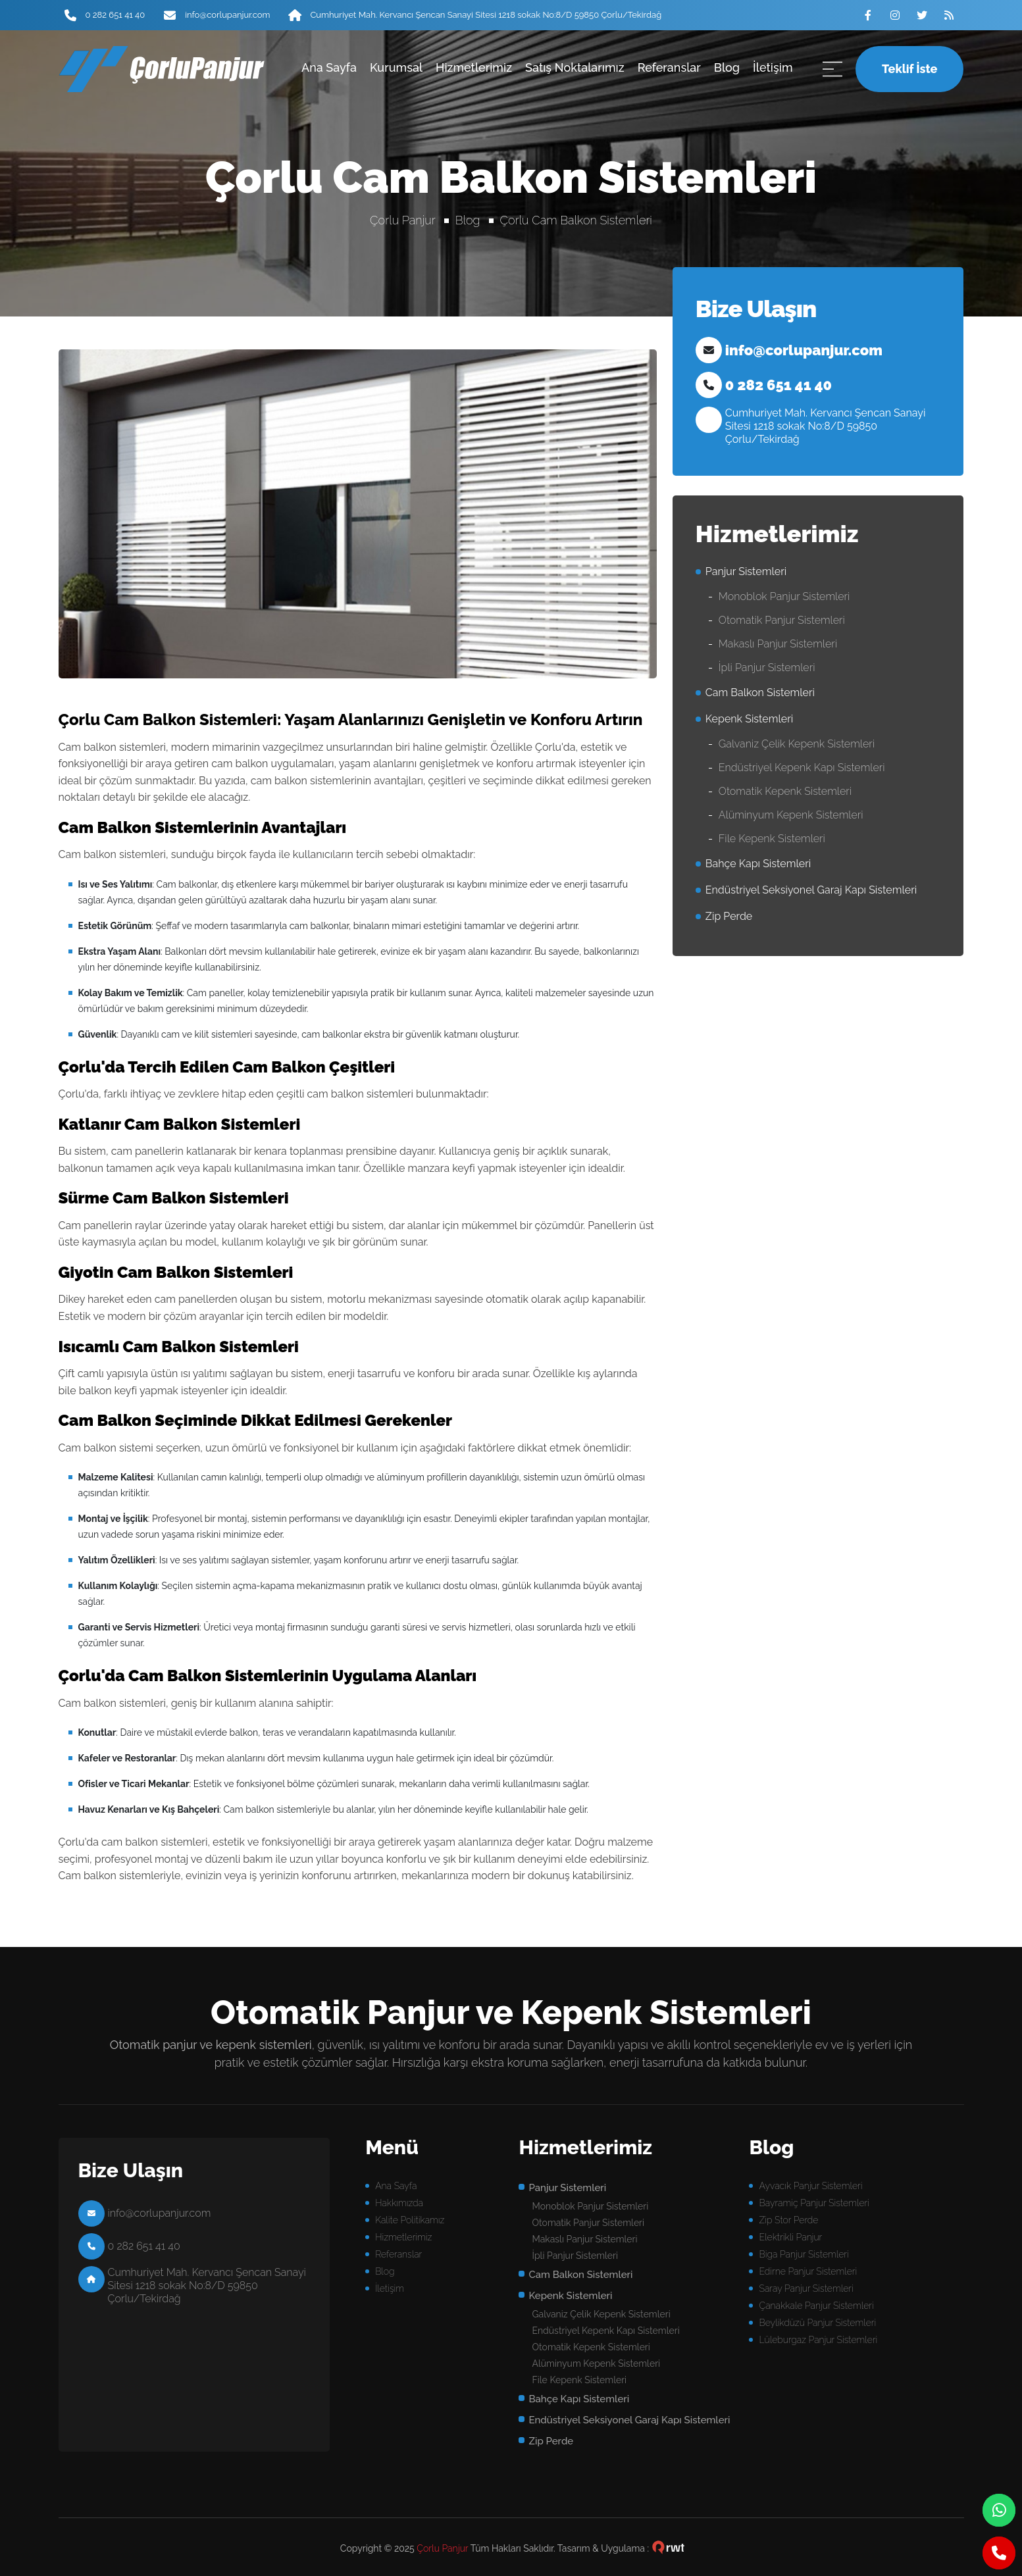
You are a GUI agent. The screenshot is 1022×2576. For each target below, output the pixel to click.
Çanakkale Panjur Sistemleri (816, 2305)
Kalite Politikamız (409, 2220)
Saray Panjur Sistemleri (806, 2288)
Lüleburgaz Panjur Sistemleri (818, 2340)
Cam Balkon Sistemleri (760, 692)
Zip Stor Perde (788, 2220)
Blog (727, 67)
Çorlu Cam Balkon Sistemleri (576, 220)
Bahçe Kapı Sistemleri (758, 863)
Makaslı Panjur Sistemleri (778, 644)
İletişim (772, 67)
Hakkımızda (399, 2203)
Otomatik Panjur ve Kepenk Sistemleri (511, 2012)
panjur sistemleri (155, 69)
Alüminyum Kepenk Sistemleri (791, 815)
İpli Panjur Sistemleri (767, 667)
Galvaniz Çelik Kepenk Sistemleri (797, 744)
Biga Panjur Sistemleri (803, 2254)
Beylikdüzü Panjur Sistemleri (817, 2322)
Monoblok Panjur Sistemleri (784, 596)
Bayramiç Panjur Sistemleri (814, 2203)
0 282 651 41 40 (115, 15)
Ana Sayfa (329, 67)
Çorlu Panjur (403, 220)
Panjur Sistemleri (745, 571)
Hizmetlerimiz (474, 67)
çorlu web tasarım (668, 2548)
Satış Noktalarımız (575, 67)
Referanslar (669, 67)
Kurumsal (396, 67)
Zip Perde (728, 916)
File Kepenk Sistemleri (772, 838)
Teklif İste (909, 69)
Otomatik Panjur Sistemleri (782, 620)
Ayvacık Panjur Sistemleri (810, 2186)
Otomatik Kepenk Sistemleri (785, 791)
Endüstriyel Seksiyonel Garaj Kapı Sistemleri (811, 890)
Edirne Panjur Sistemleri (808, 2271)
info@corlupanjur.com (227, 15)
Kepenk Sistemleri (749, 719)
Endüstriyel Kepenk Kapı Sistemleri (802, 767)
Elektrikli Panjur (790, 2237)
